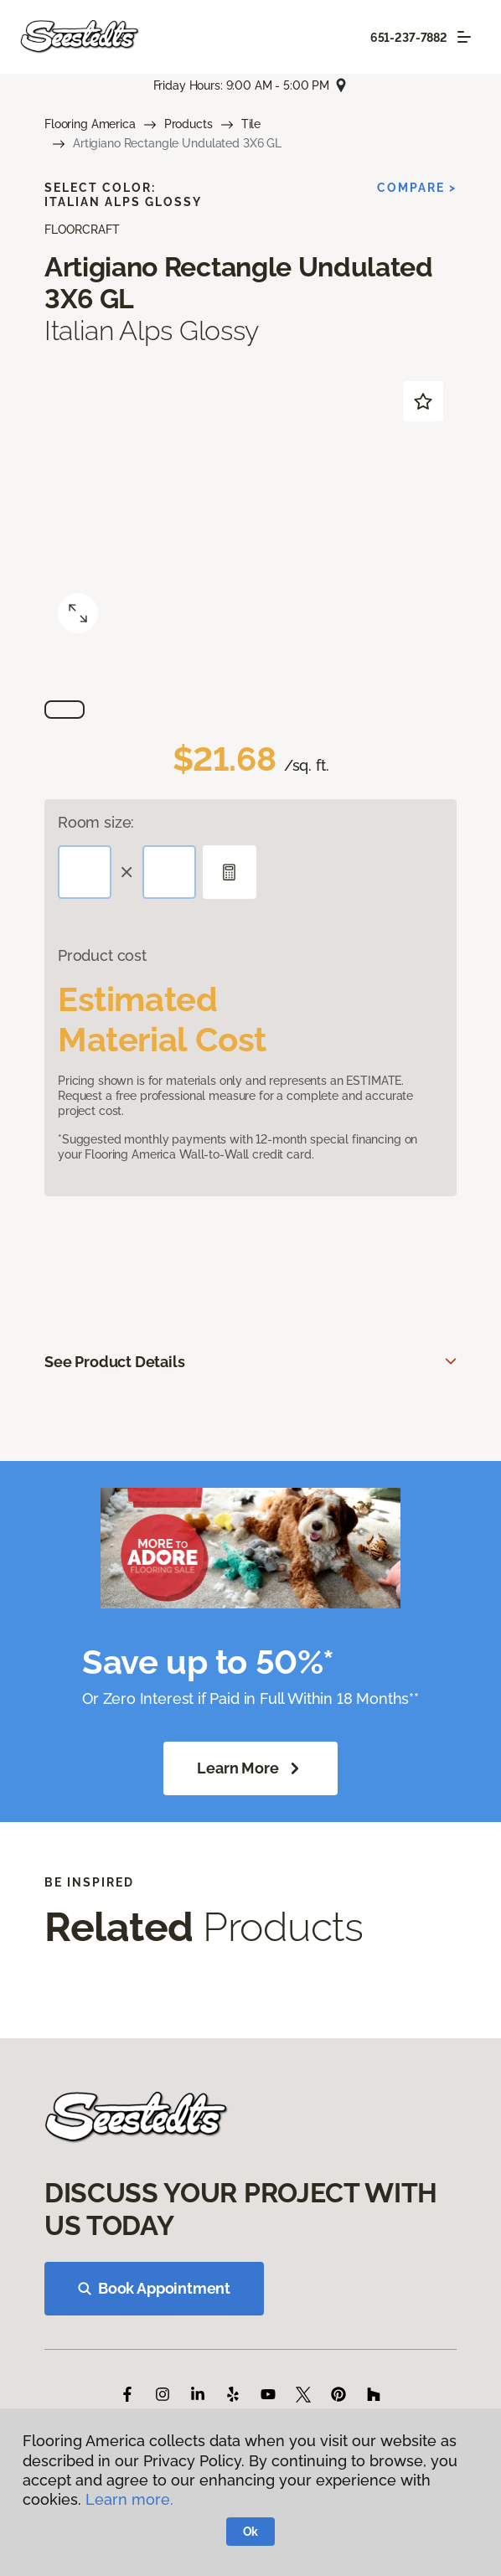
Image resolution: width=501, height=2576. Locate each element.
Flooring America (90, 124)
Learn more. (129, 2499)
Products (188, 124)
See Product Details (114, 1362)
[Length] (84, 872)
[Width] (169, 872)
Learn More (250, 1768)
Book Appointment (154, 2288)
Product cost (102, 955)
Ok (251, 2531)
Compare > (417, 187)
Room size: (96, 822)
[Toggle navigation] (464, 37)
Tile (251, 124)
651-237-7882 (408, 37)
